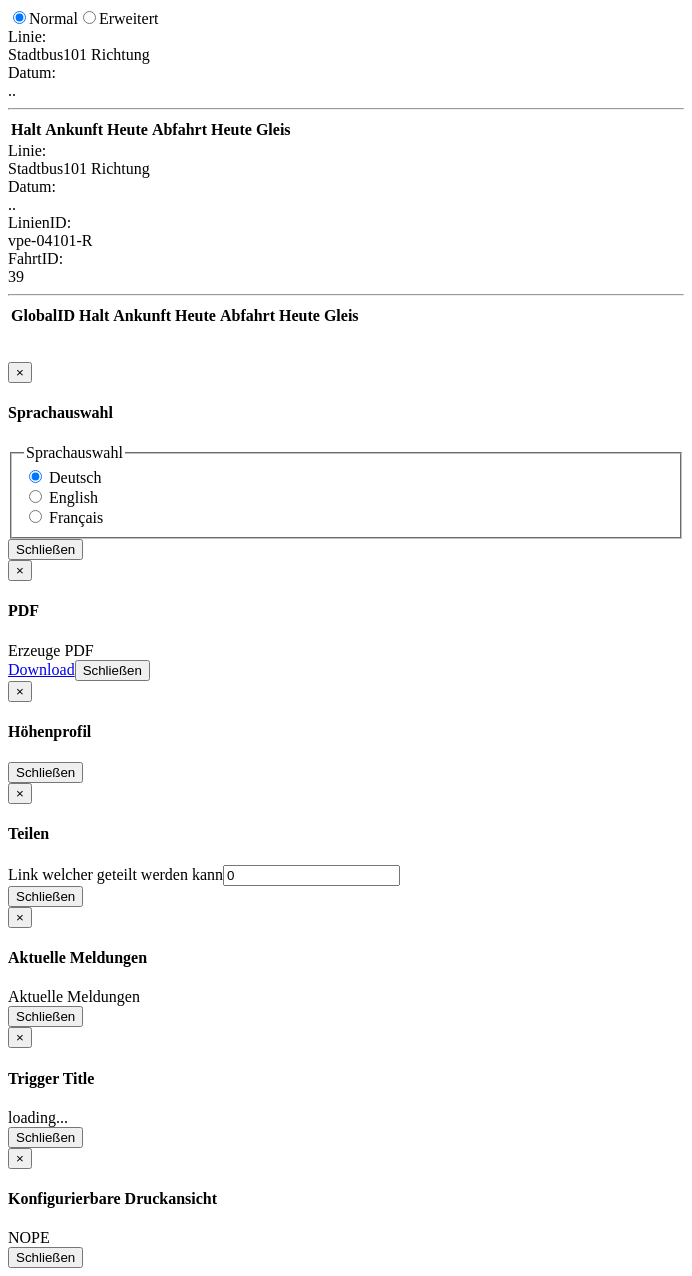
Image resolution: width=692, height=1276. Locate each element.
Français (76, 517)
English (73, 497)
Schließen (45, 549)
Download (41, 669)
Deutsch (75, 477)
